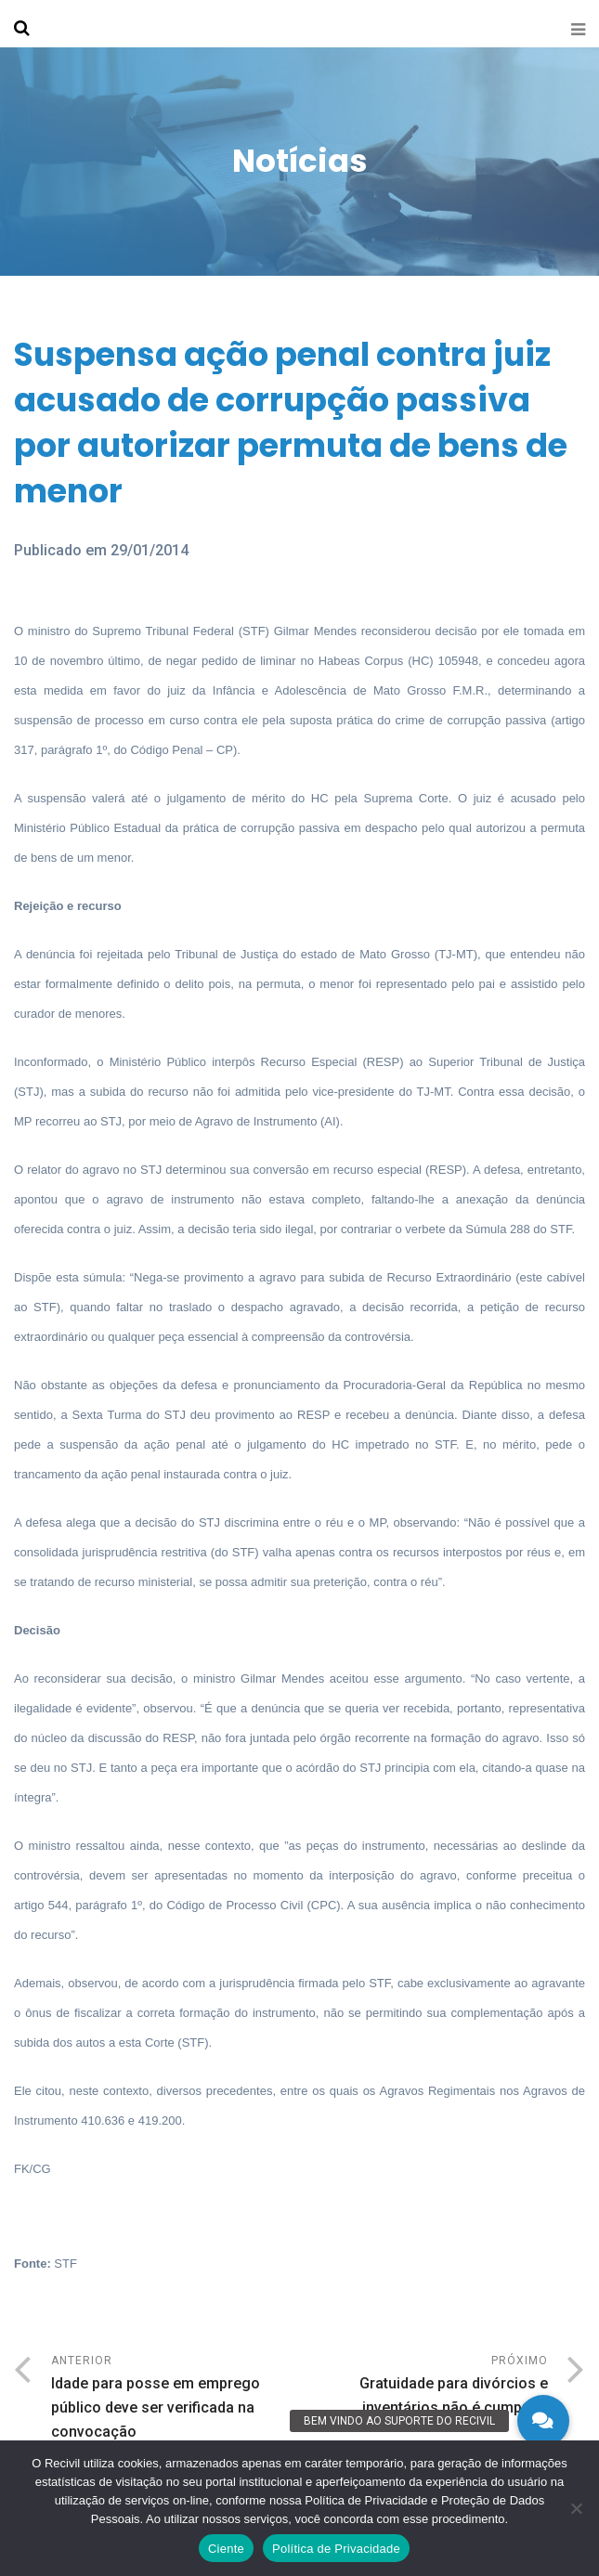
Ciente (226, 2549)
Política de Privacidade (336, 2549)
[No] (575, 2508)
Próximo (424, 2387)
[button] (543, 2421)
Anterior (175, 2399)
